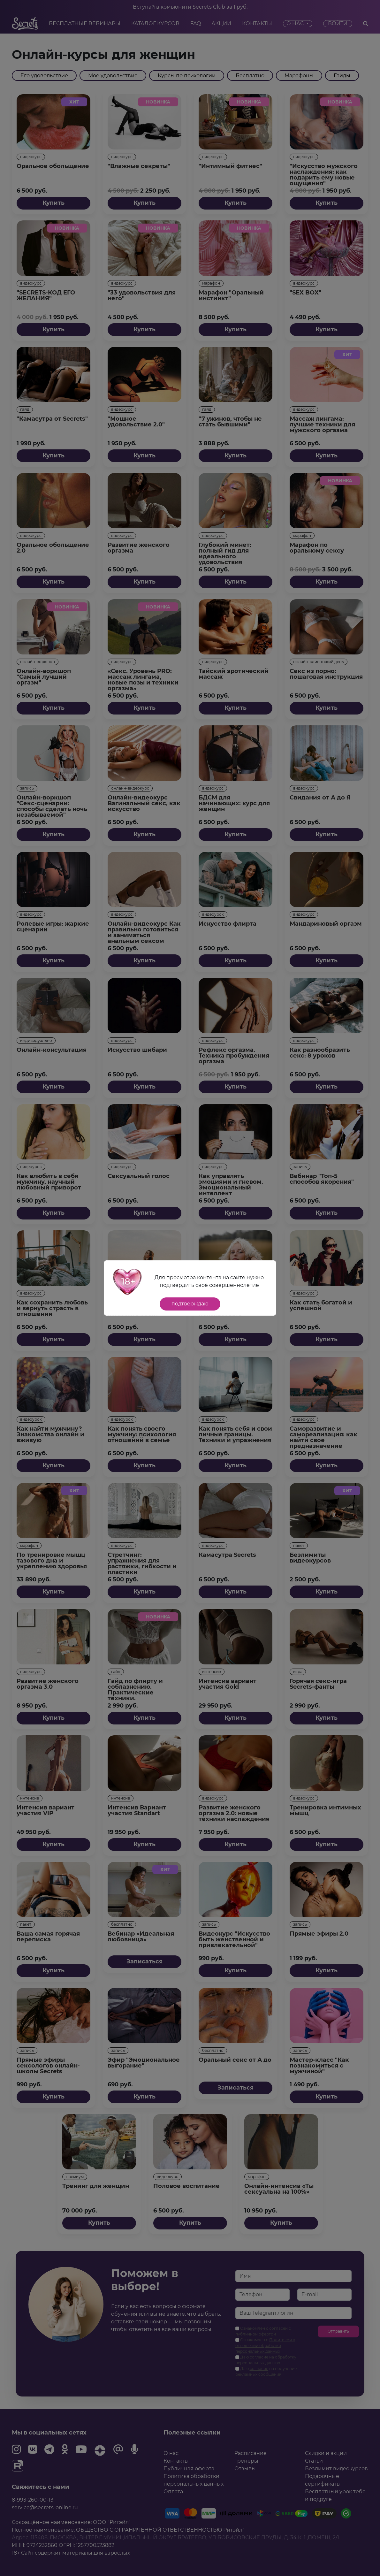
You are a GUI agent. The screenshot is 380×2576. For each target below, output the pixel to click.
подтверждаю (190, 1304)
